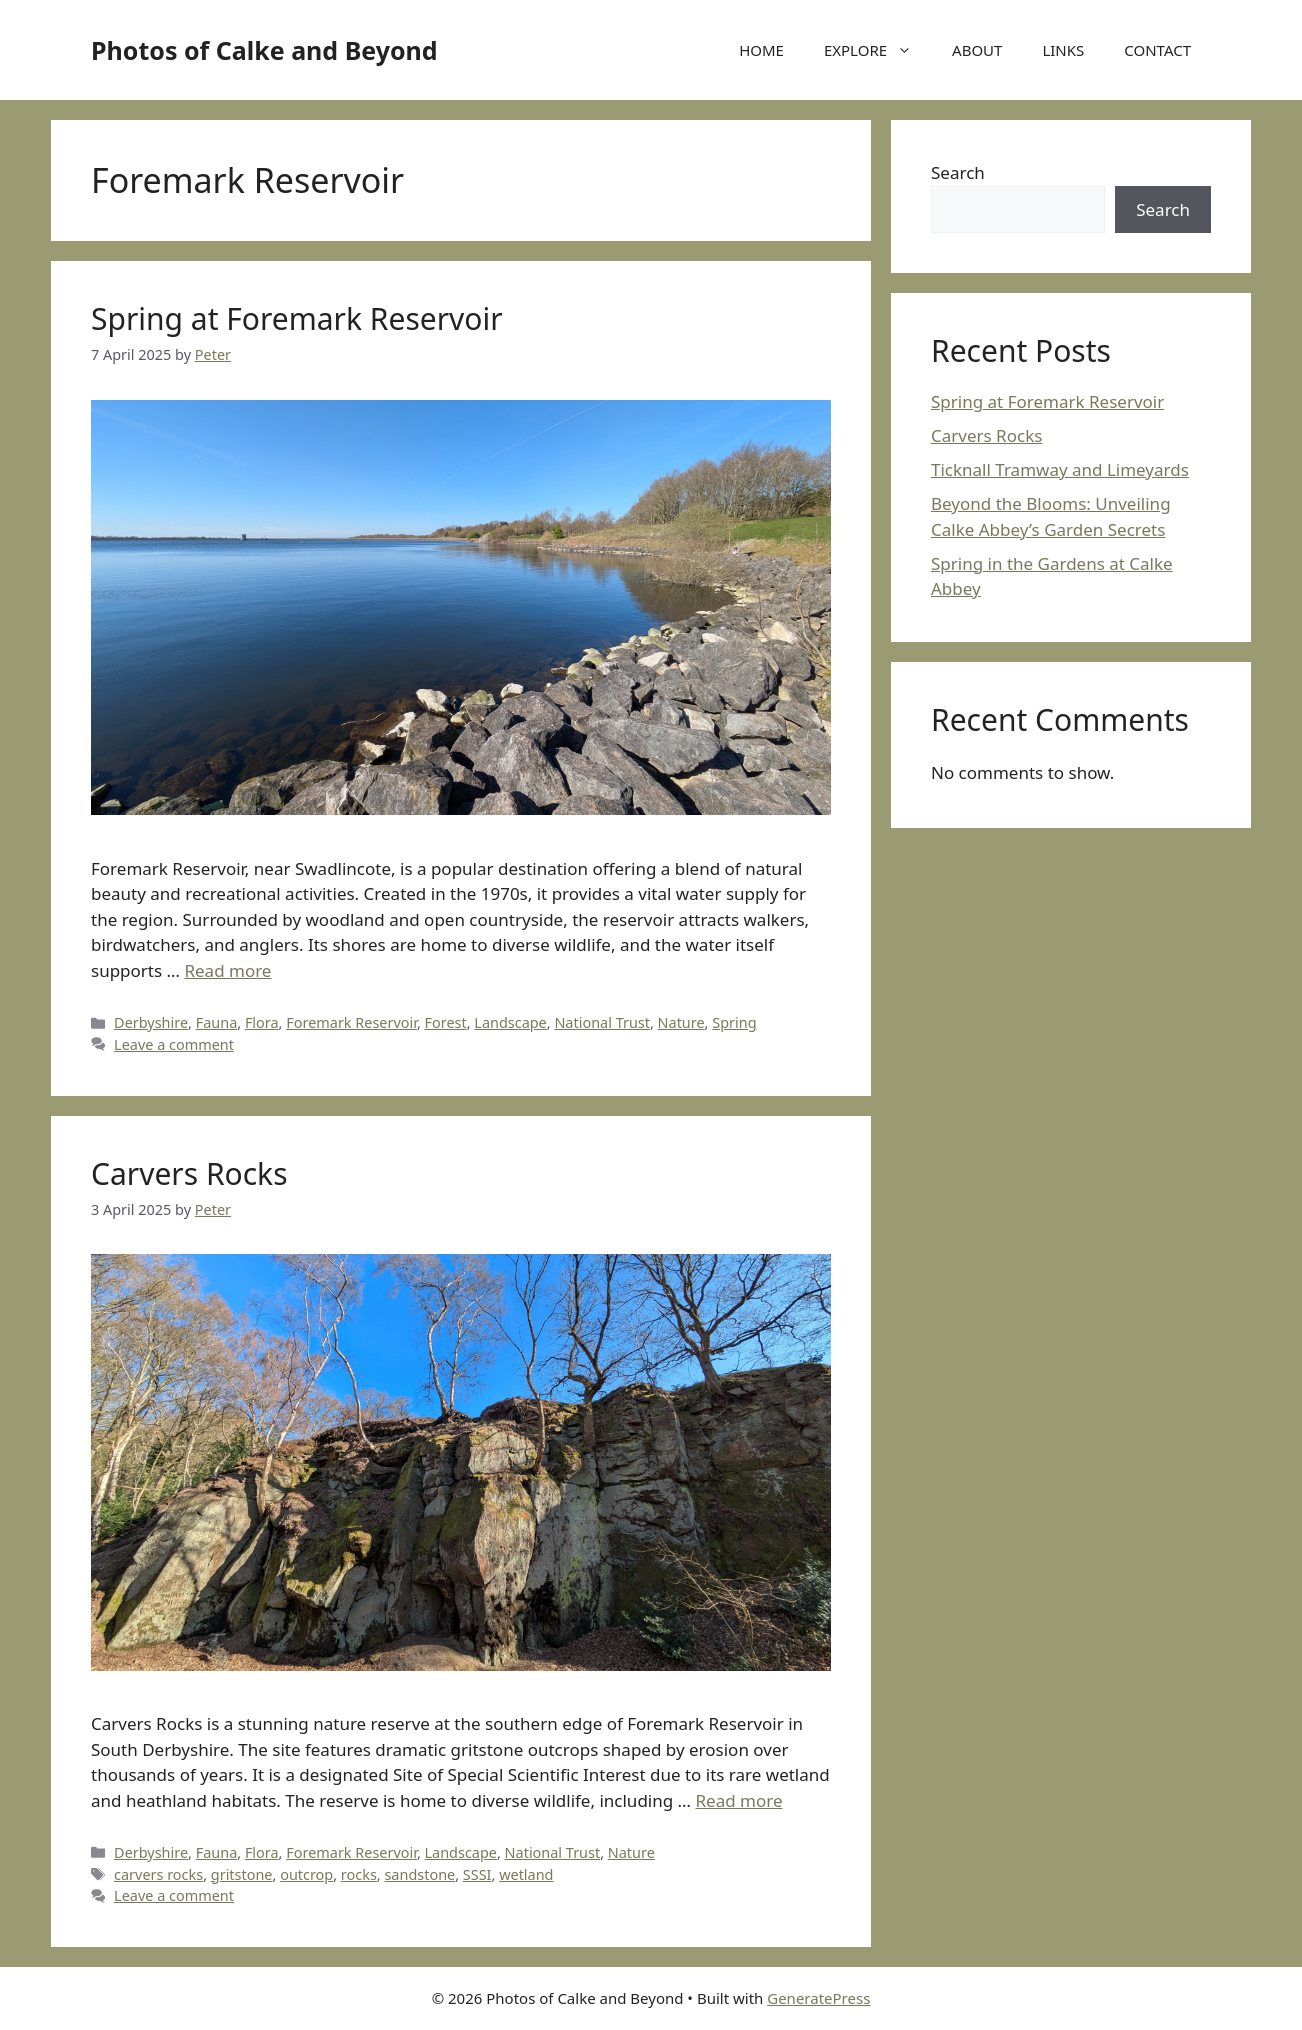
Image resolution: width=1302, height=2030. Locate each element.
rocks (359, 1874)
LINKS (1063, 50)
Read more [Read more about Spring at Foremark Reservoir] (227, 970)
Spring (734, 1022)
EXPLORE (878, 50)
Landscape (510, 1022)
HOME (761, 50)
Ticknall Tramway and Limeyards (1060, 469)
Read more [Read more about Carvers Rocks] (738, 1800)
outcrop (306, 1874)
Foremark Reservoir (351, 1022)
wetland (526, 1874)
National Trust (602, 1022)
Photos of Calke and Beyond (264, 50)
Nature (681, 1022)
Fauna (217, 1022)
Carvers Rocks (189, 1173)
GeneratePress (818, 1998)
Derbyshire (151, 1022)
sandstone (419, 1874)
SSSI (477, 1874)
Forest (446, 1022)
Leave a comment (174, 1044)
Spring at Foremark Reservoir (297, 318)
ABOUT (977, 50)
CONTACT (1157, 50)
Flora (262, 1022)
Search (958, 172)
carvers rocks (158, 1874)
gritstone (242, 1874)
